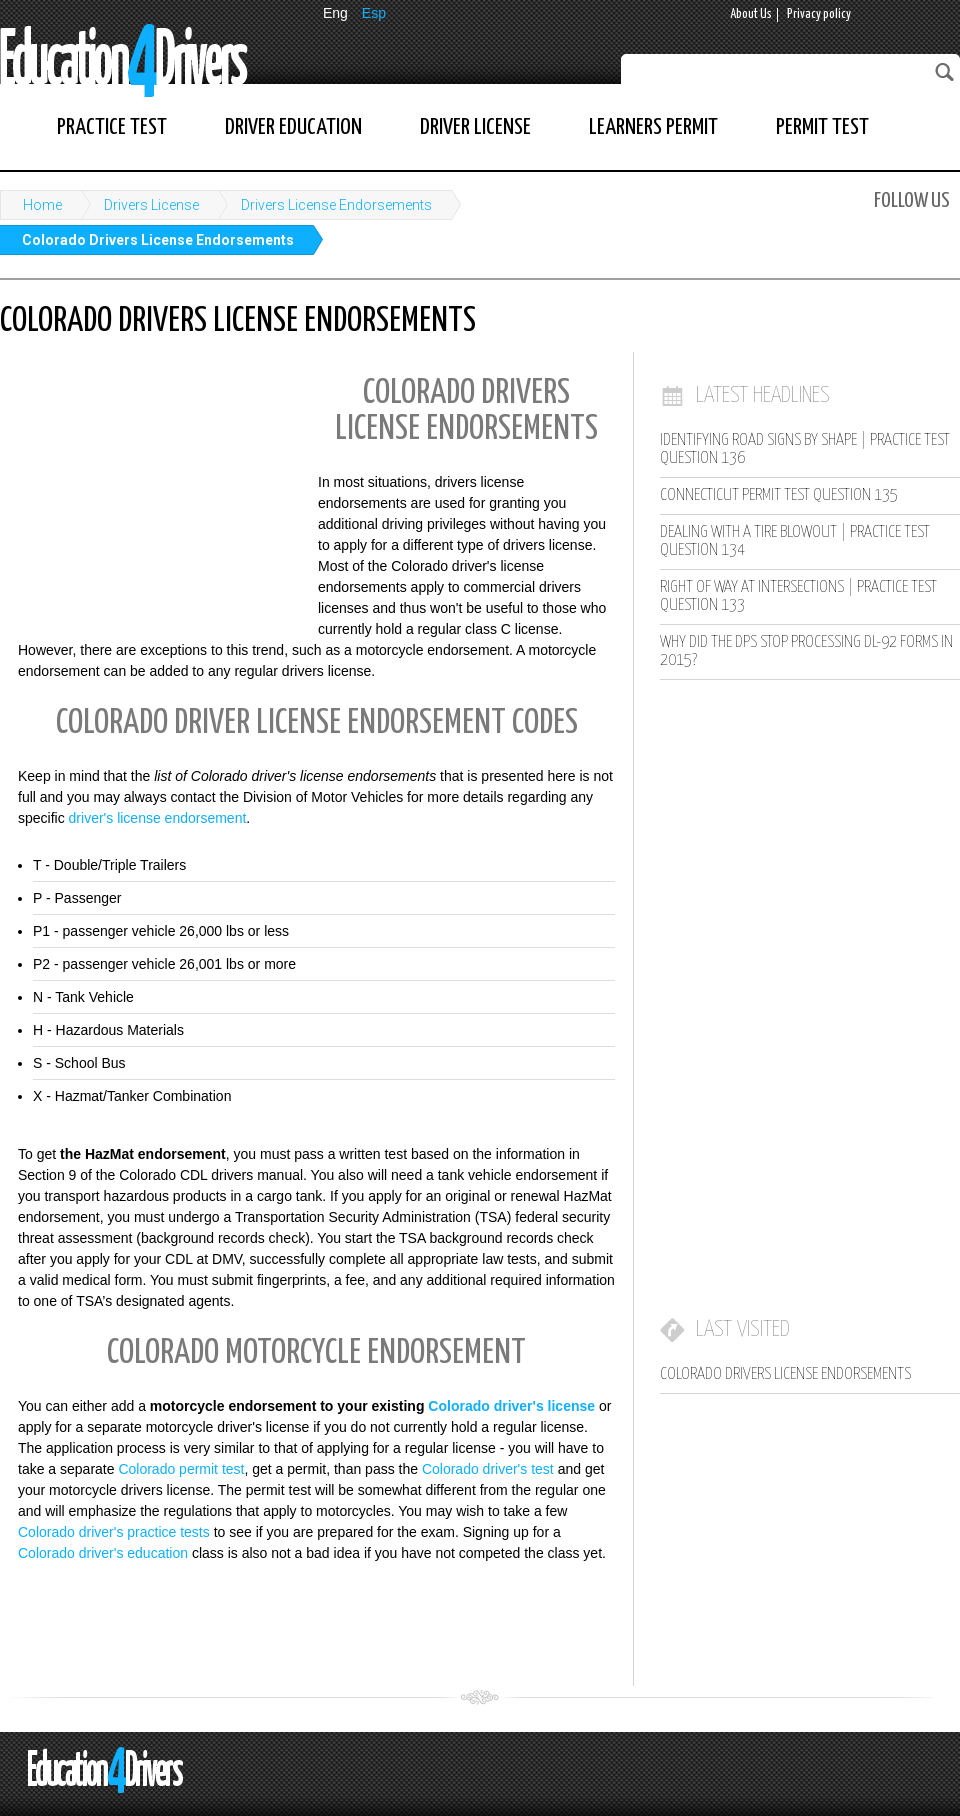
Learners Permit (653, 127)
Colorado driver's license (511, 1406)
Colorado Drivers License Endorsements (158, 240)
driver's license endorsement (158, 818)
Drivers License (151, 205)
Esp (374, 13)
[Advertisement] (150, 495)
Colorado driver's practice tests (114, 1532)
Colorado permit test (181, 1469)
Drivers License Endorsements (336, 205)
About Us (751, 14)
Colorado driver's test (488, 1469)
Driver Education (293, 127)
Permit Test (822, 127)
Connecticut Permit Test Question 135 (779, 495)
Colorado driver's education (103, 1553)
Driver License (475, 127)
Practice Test (112, 127)
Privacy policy (819, 14)
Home (42, 205)
